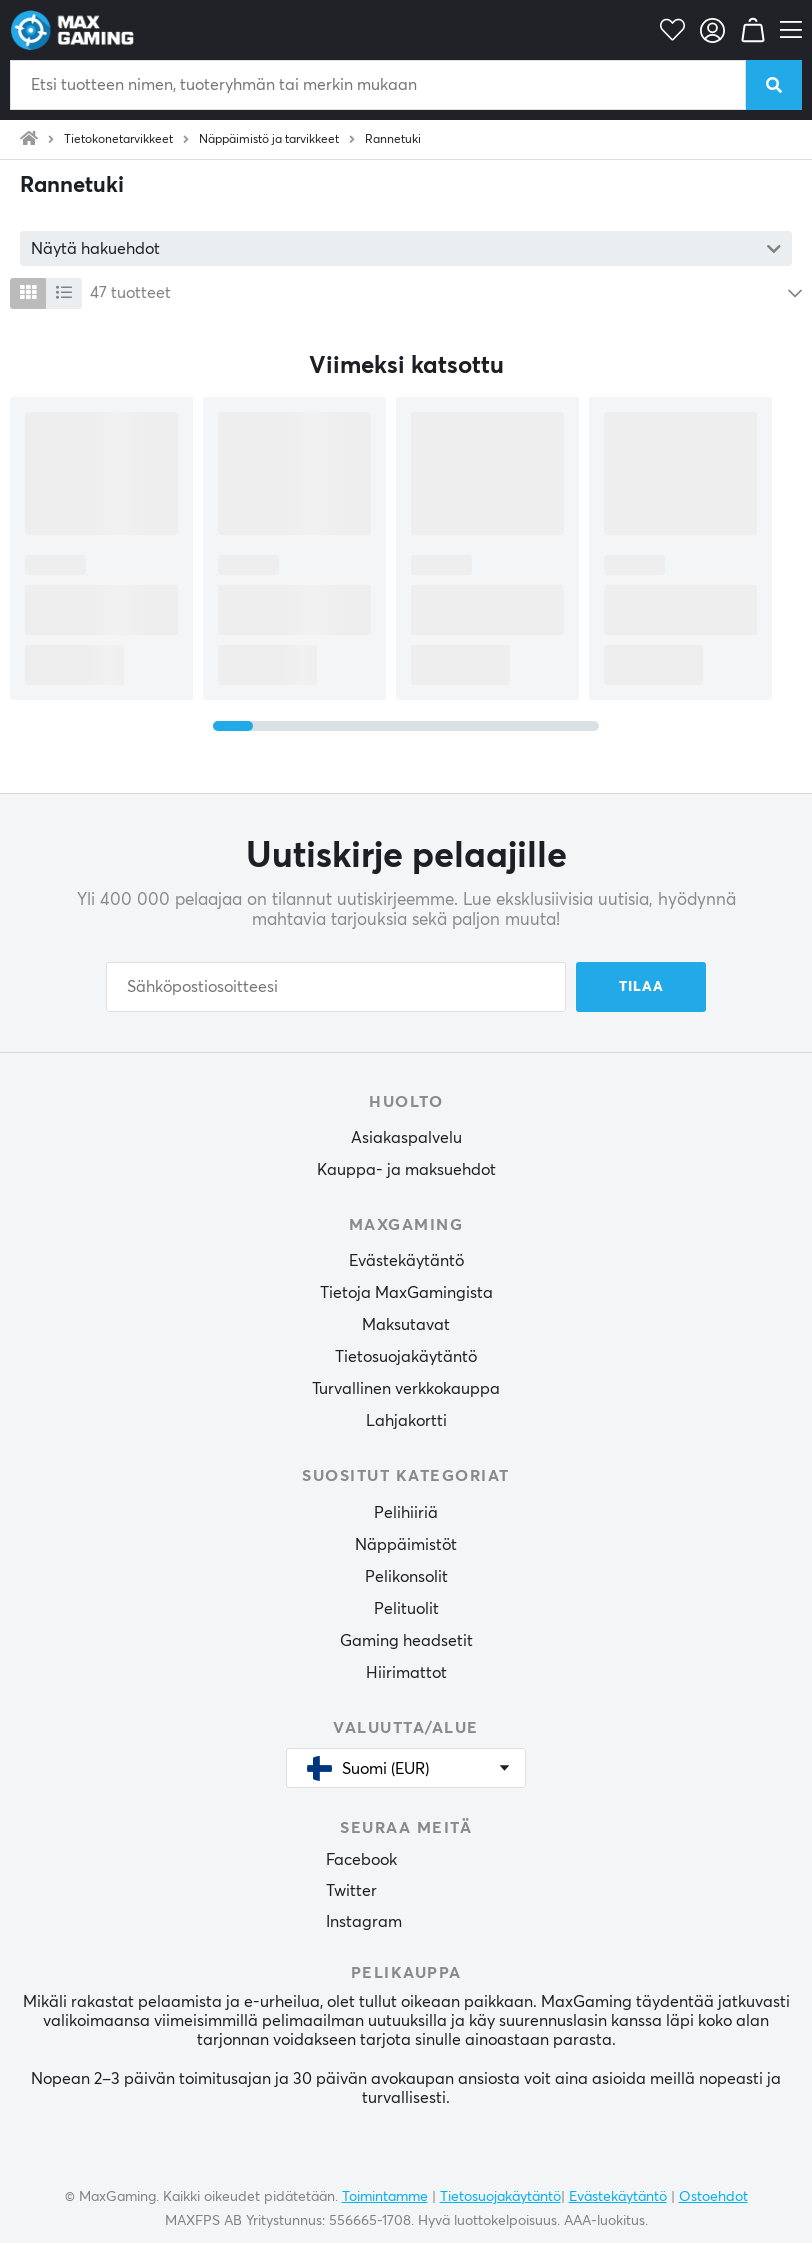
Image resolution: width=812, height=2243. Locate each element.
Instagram (364, 1922)
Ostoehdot (713, 2197)
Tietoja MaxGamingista (406, 1293)
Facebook (361, 1860)
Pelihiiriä (406, 1513)
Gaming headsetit (406, 1641)
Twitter (351, 1891)
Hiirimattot (406, 1673)
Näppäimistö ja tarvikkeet (269, 140)
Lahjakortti (406, 1421)
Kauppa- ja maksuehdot (406, 1170)
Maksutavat (406, 1325)
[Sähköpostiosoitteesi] (336, 987)
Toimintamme (385, 2197)
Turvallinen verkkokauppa (406, 1389)
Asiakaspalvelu (406, 1138)
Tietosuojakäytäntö (406, 1357)
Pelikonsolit (406, 1577)
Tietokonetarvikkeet (118, 140)
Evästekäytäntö (406, 1261)
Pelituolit (406, 1609)
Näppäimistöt (406, 1545)
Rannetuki (393, 140)
